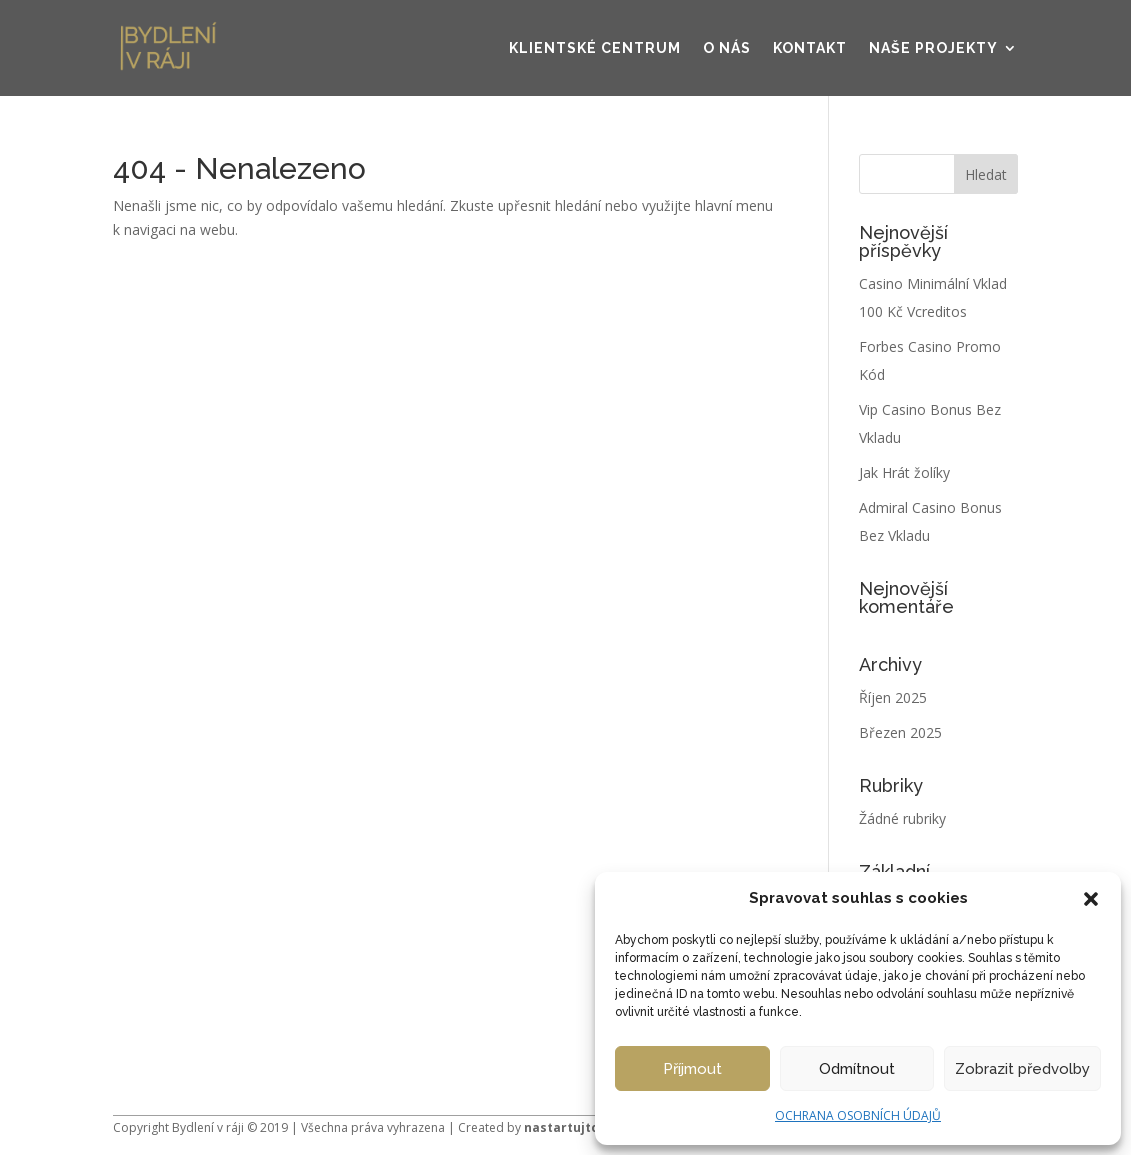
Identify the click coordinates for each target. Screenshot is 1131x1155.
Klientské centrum (595, 48)
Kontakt (810, 48)
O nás (727, 48)
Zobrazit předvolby (1022, 1069)
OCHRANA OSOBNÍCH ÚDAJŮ (858, 1115)
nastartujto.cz (570, 1127)
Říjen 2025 (893, 697)
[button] (1091, 899)
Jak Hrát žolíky (904, 472)
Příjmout (692, 1069)
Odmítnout (857, 1069)
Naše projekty (933, 48)
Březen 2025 (900, 732)
